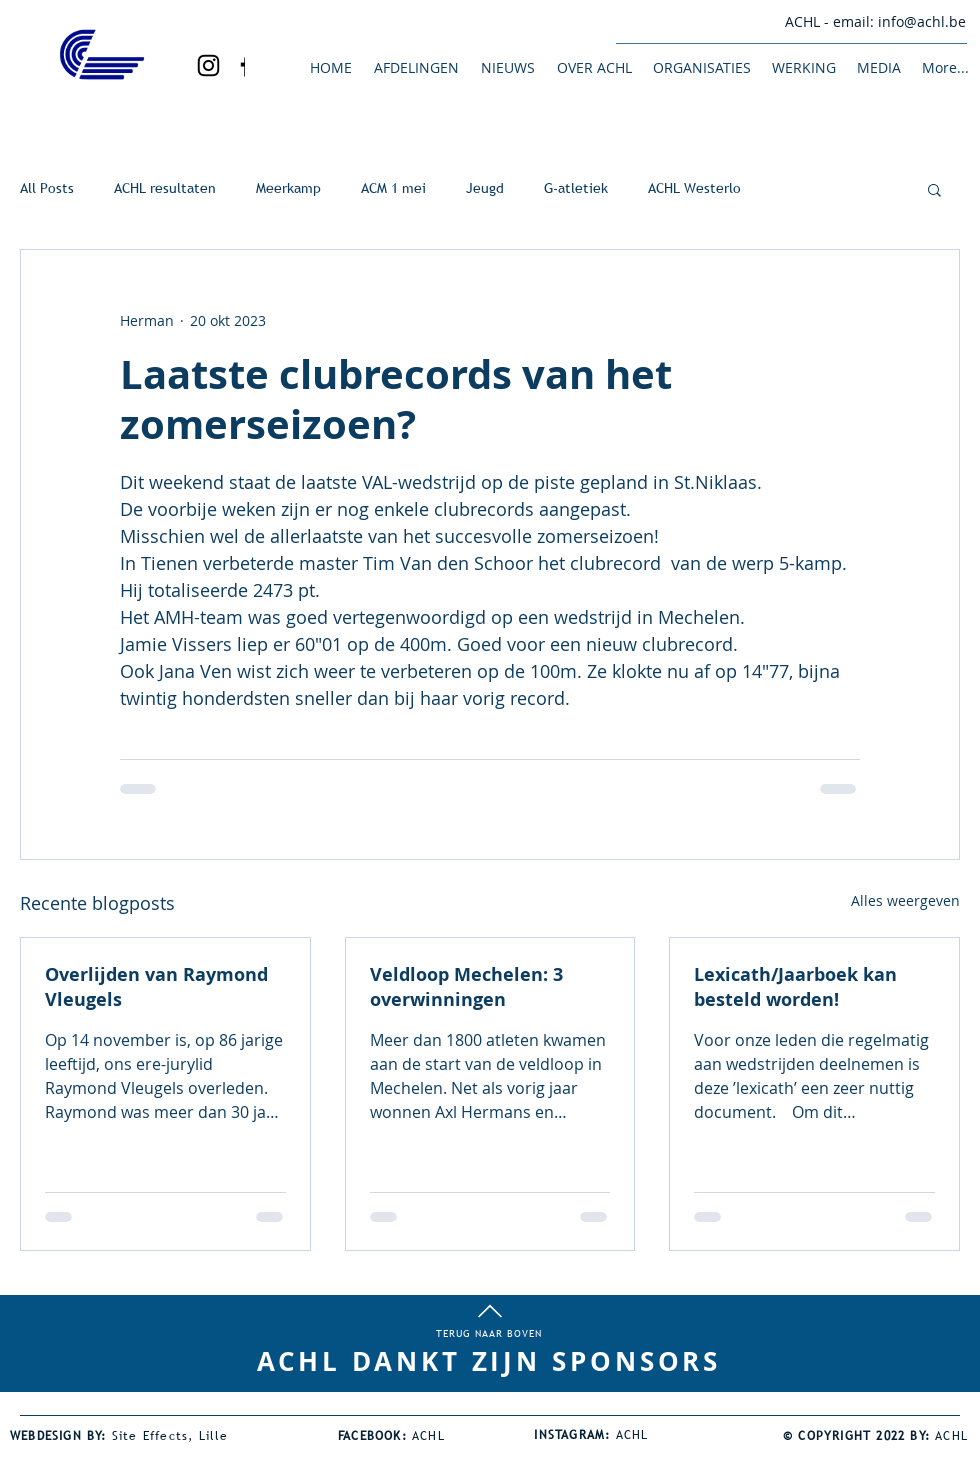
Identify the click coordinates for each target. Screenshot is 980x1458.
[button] (415, 67)
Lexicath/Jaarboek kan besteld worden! (795, 987)
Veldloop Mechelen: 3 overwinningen (466, 987)
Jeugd (485, 188)
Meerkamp (288, 188)
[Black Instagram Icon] (208, 65)
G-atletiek (576, 188)
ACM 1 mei (393, 188)
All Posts (47, 188)
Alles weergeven (905, 900)
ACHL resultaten (165, 188)
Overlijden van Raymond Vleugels (156, 987)
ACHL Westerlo (694, 188)
